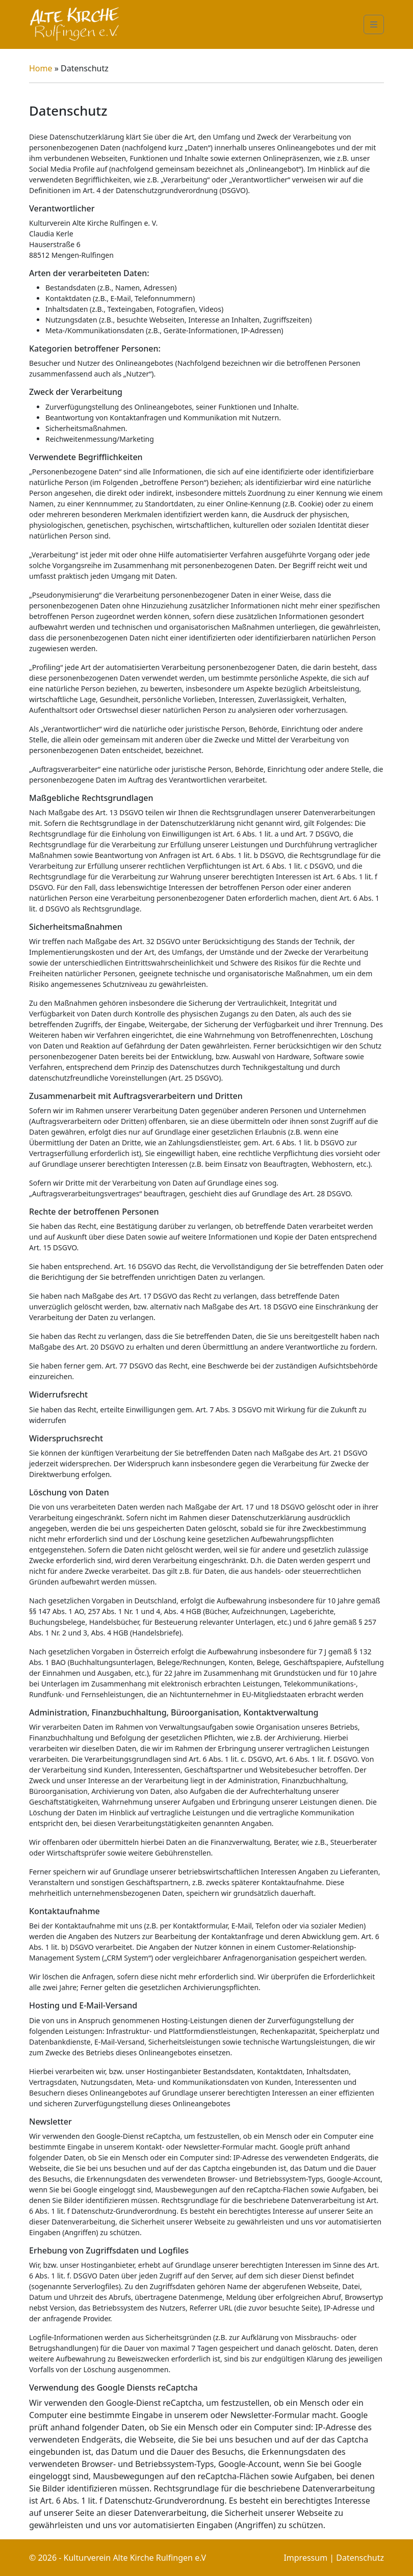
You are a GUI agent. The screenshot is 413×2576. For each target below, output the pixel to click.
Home (42, 68)
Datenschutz (360, 2557)
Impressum (305, 2557)
